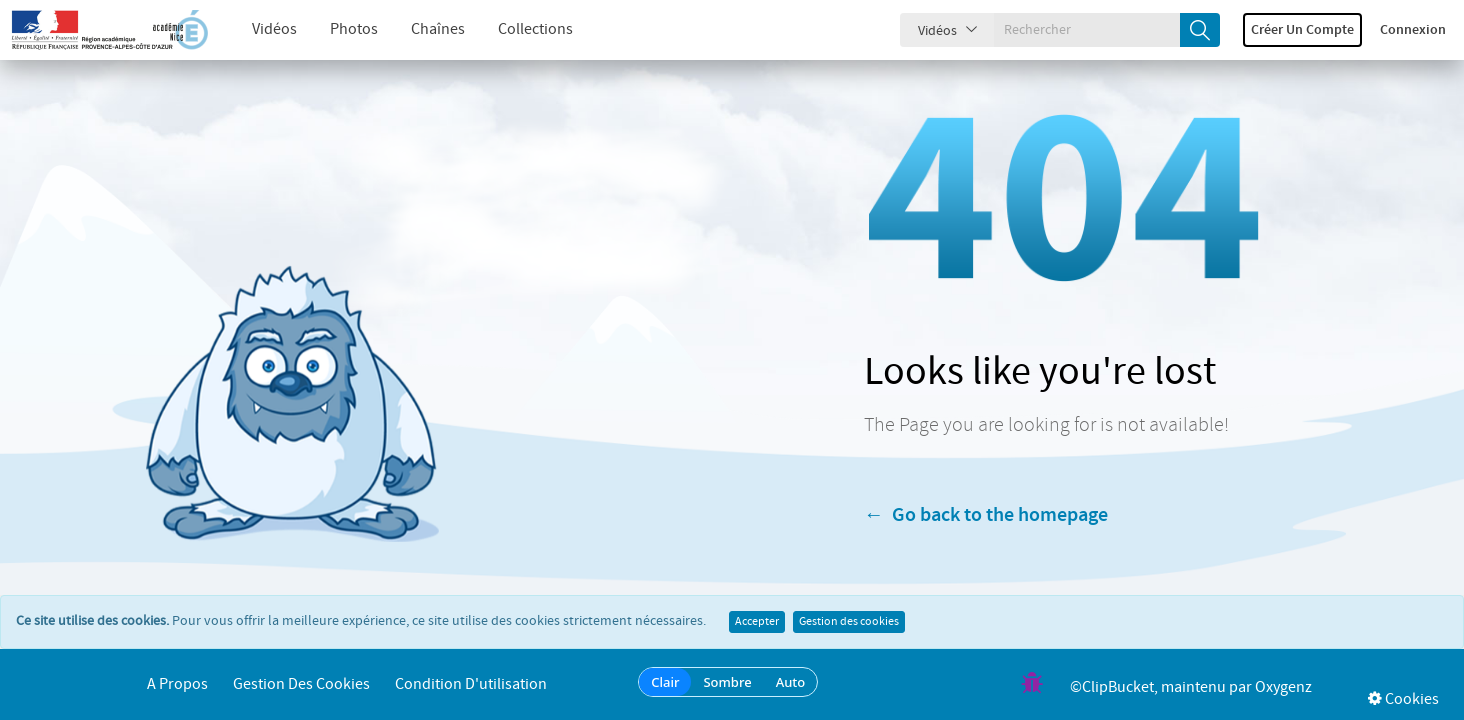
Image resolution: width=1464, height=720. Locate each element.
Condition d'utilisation (471, 684)
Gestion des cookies (849, 622)
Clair (665, 682)
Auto (791, 682)
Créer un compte (1302, 30)
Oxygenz (1283, 687)
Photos (337, 29)
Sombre (727, 682)
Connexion (1413, 30)
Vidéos (257, 29)
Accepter (757, 622)
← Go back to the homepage (986, 515)
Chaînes (421, 29)
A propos (177, 684)
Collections (518, 29)
